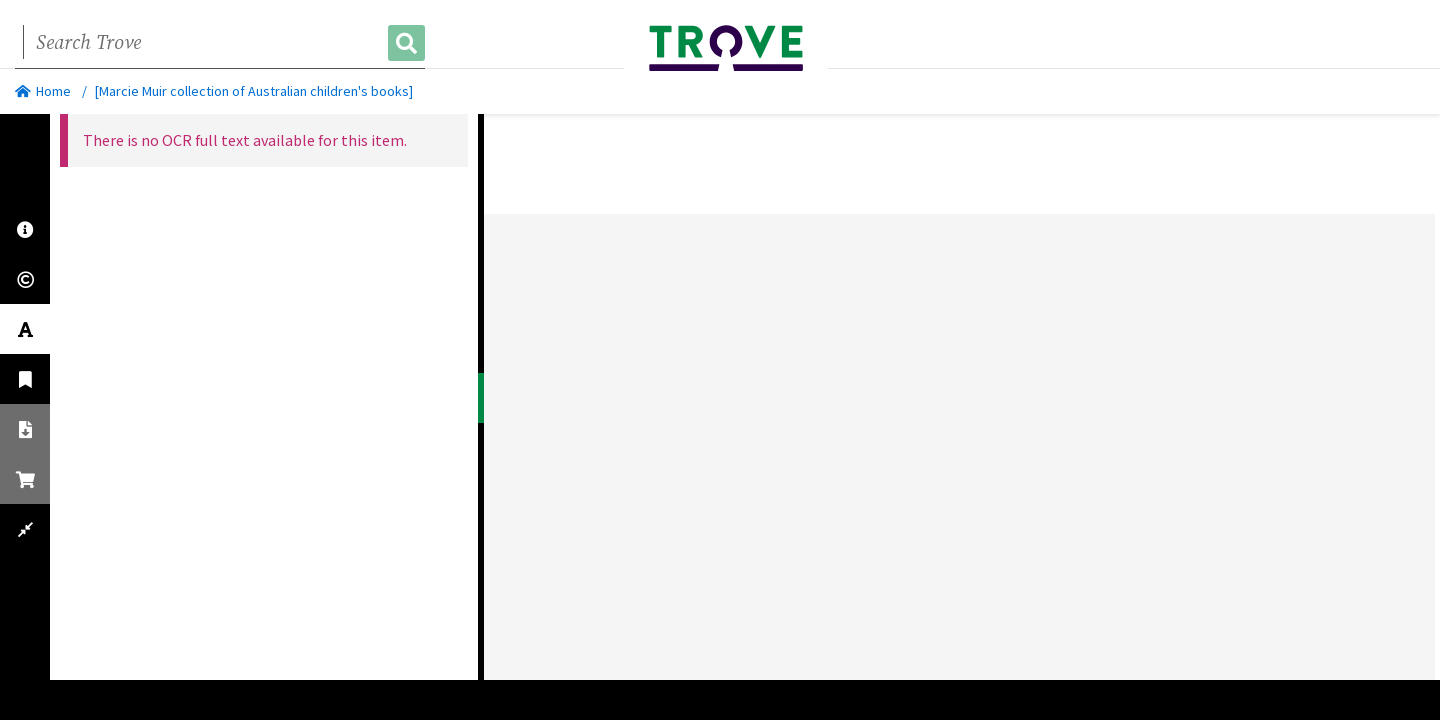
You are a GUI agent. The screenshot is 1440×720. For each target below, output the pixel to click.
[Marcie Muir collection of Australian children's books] (254, 91)
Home (43, 91)
